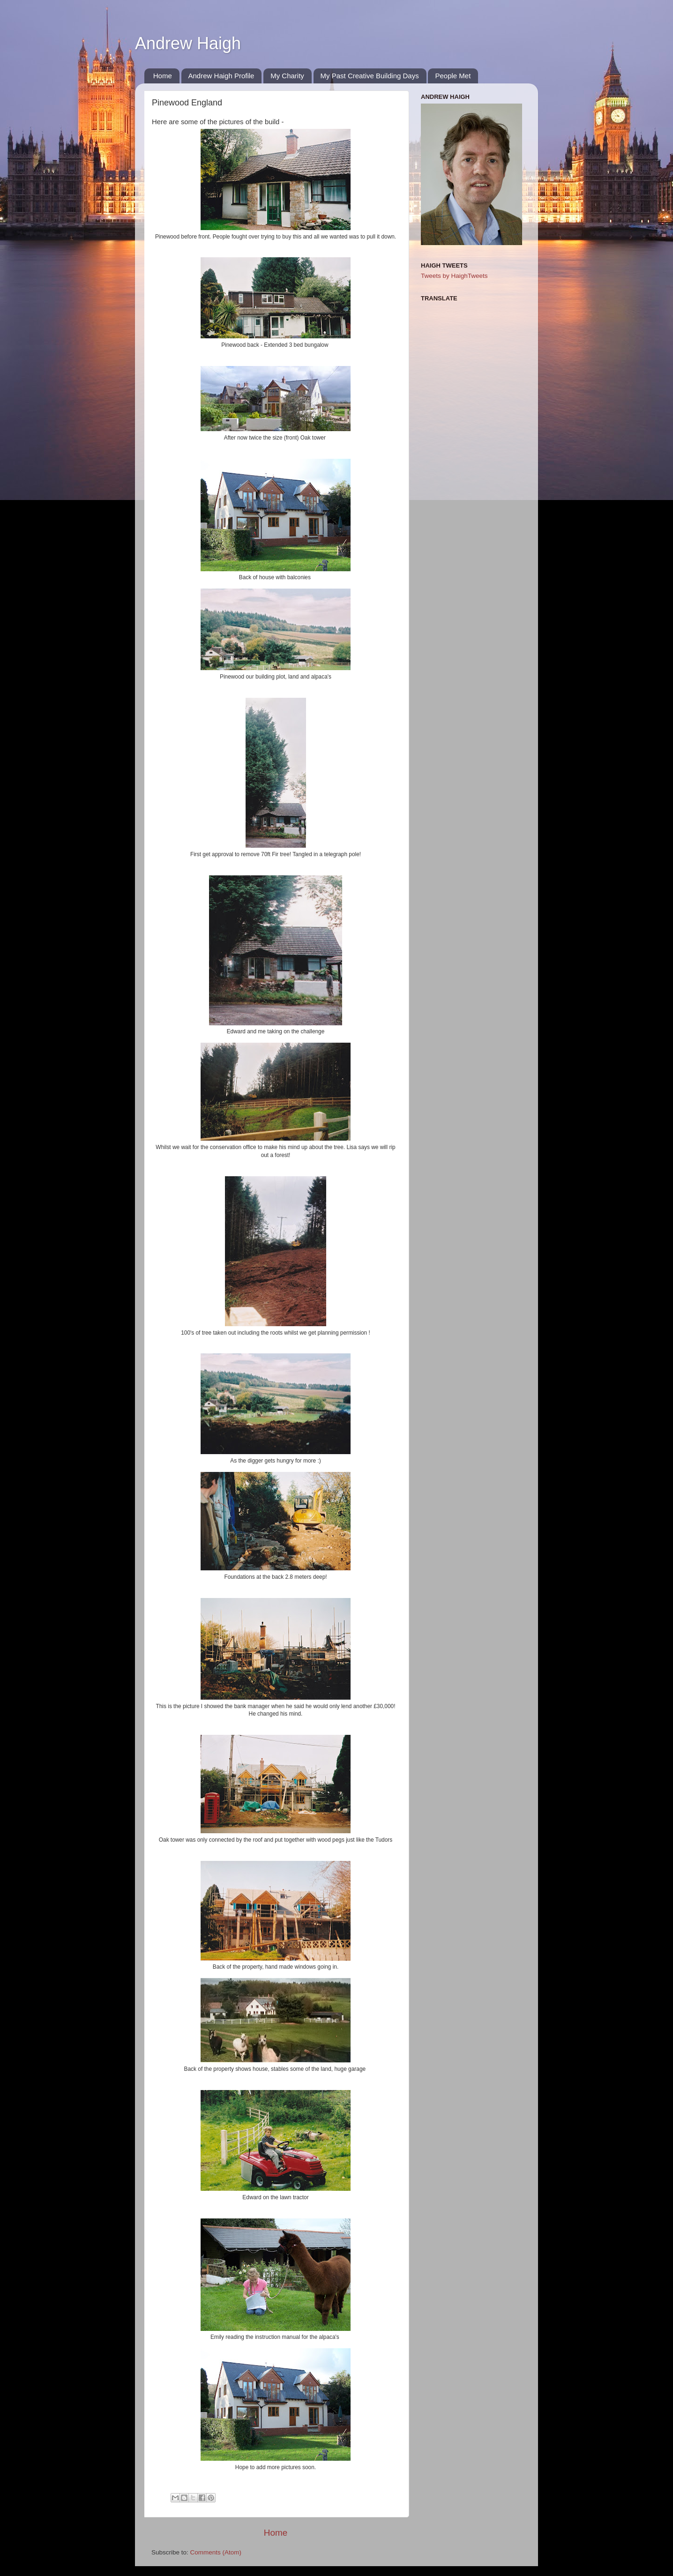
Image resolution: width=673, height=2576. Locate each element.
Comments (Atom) (216, 2552)
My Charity (287, 76)
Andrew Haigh (188, 43)
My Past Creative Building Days (370, 76)
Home (162, 76)
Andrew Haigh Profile (221, 76)
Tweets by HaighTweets (454, 275)
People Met (453, 76)
